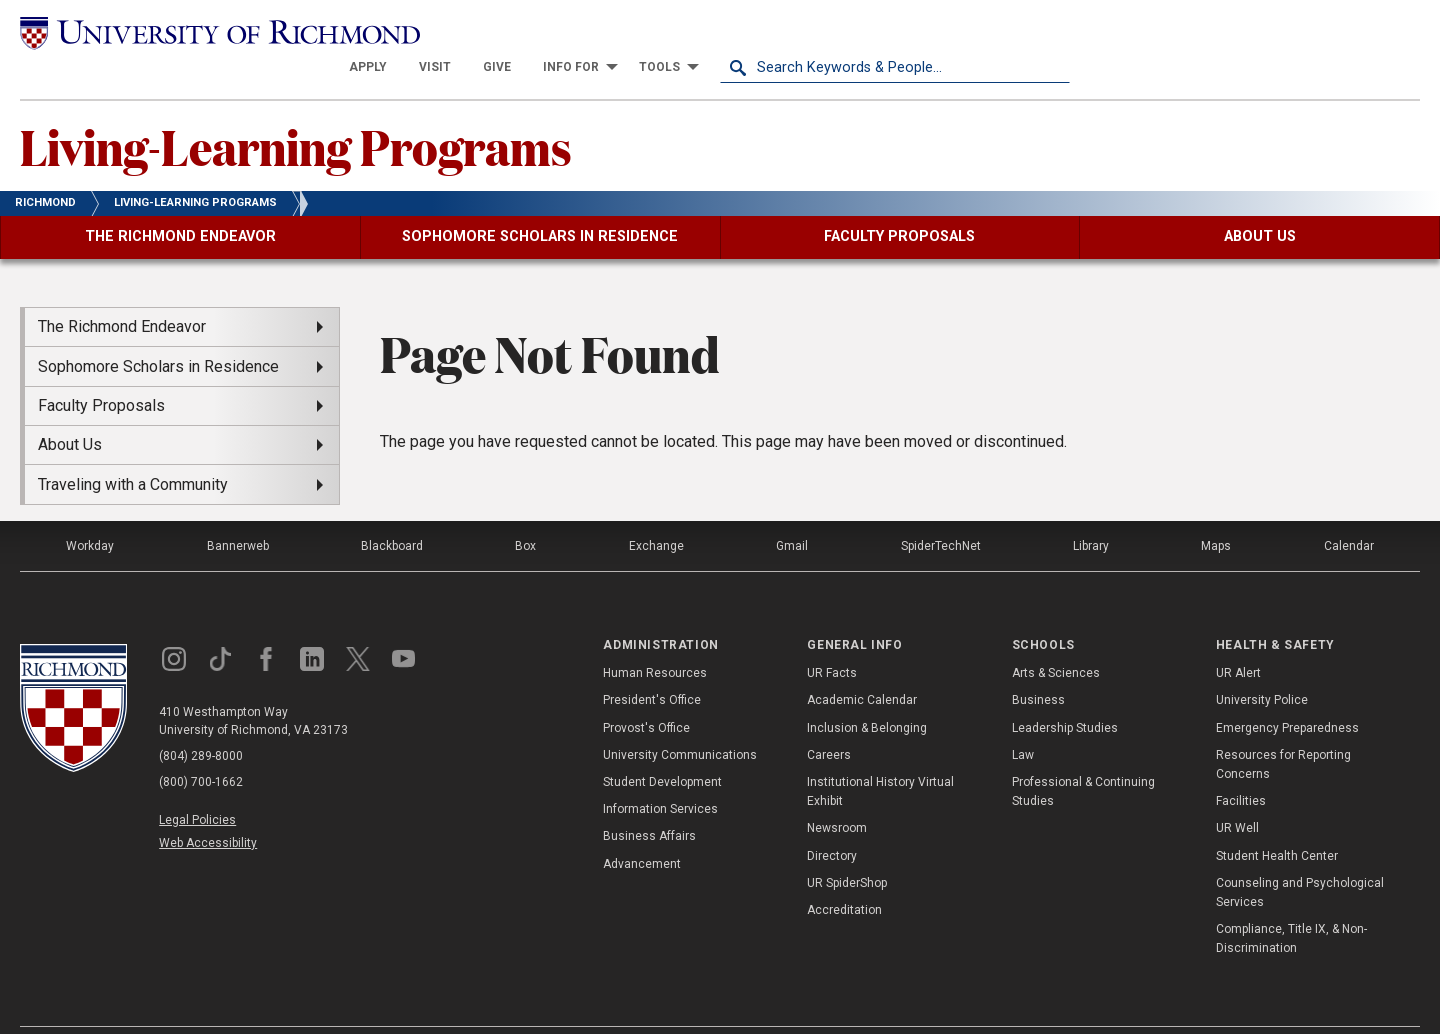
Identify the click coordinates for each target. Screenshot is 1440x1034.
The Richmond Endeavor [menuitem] (122, 291)
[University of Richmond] (195, 32)
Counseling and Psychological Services (1300, 856)
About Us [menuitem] (70, 409)
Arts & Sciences (1056, 638)
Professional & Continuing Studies (1083, 756)
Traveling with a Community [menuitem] (133, 448)
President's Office (652, 665)
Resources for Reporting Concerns (1283, 729)
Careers (829, 720)
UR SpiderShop (847, 847)
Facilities (1241, 766)
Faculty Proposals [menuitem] (101, 370)
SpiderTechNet (941, 511)
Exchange (656, 511)
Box (525, 511)
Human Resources (655, 638)
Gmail (792, 511)
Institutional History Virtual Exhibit (880, 756)
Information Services (660, 774)
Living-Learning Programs (296, 111)
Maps (1216, 511)
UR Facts (832, 638)
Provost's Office (646, 692)
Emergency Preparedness (1287, 692)
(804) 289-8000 (201, 721)
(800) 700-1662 (201, 747)
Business (1038, 665)
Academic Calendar (862, 665)
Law (1023, 720)
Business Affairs (649, 801)
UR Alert (1238, 638)
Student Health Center (1277, 820)
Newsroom (837, 793)
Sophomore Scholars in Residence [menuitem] (158, 330)
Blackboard (392, 511)
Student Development (662, 747)
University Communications (680, 720)
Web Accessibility (208, 808)
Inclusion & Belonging (867, 692)
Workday (90, 511)
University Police (1262, 665)
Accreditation (844, 875)
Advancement (642, 828)
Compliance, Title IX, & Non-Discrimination (1291, 903)
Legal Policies (197, 785)
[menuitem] (718, 32)
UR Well (1237, 793)
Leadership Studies (1065, 692)
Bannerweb (238, 511)
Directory (832, 820)
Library (1091, 511)
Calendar (1349, 511)
